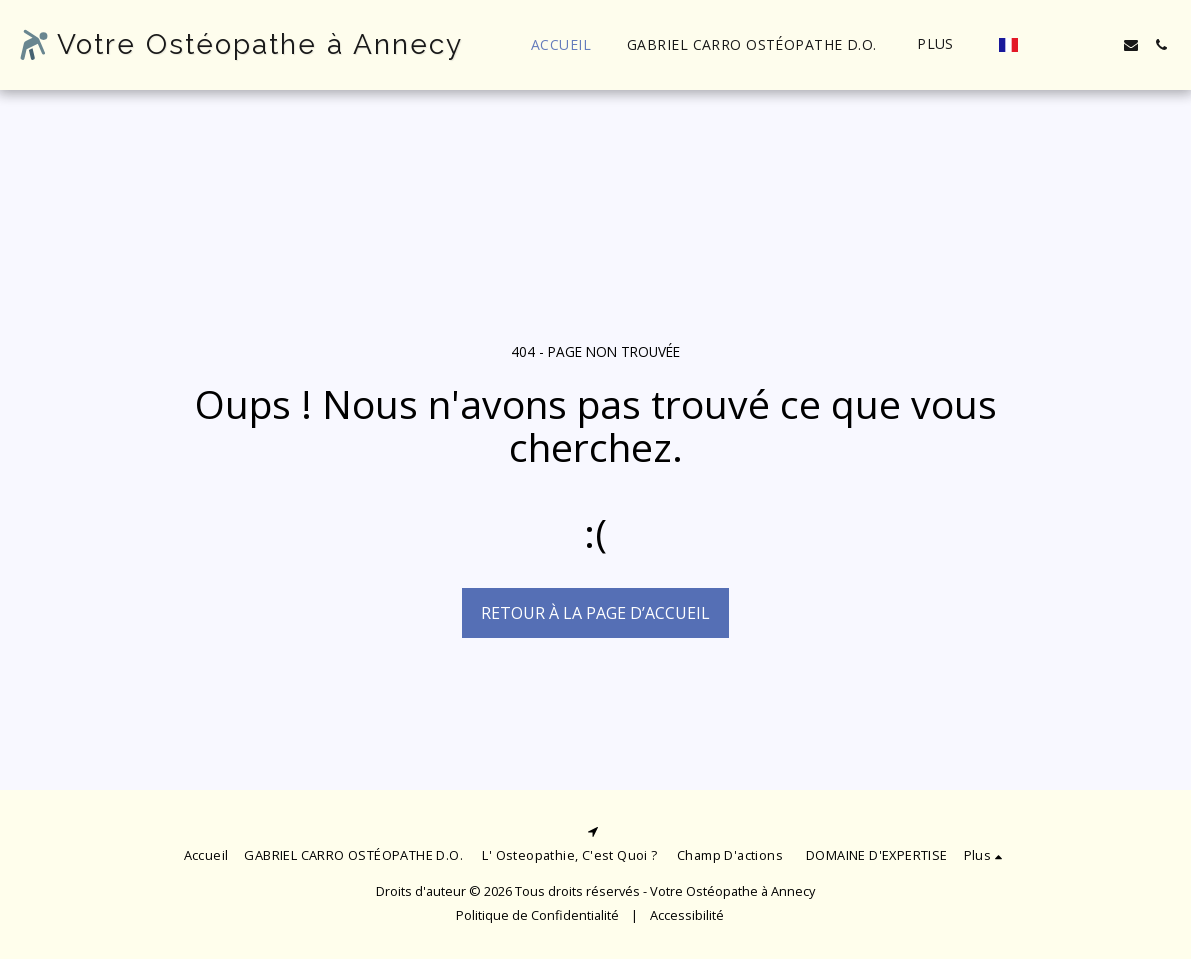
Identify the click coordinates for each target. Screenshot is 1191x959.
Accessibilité (687, 915)
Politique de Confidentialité (537, 915)
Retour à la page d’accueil (595, 613)
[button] (1041, 45)
